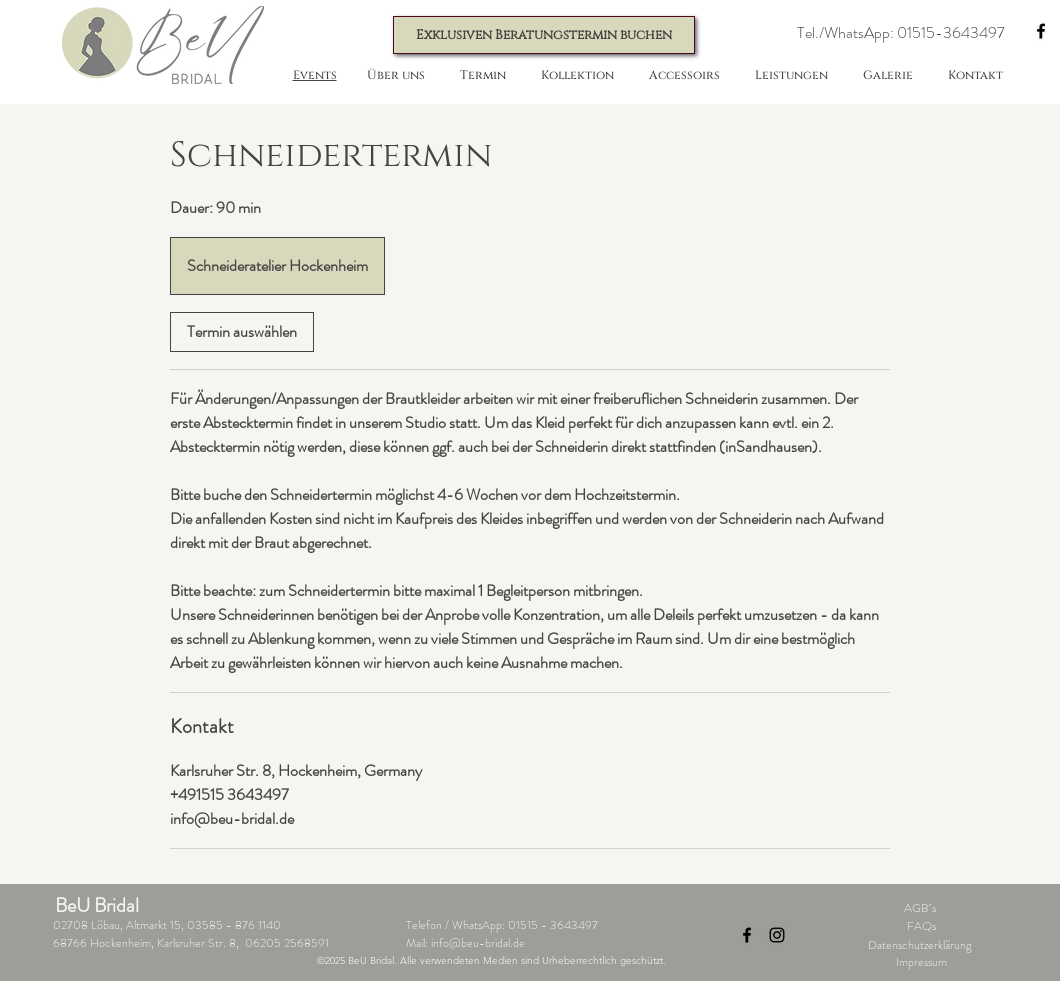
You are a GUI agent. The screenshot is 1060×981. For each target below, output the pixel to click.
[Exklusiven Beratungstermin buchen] (544, 35)
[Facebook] (1041, 31)
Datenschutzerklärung (920, 945)
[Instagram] (777, 935)
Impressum (921, 962)
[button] (900, 33)
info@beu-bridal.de (478, 943)
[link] (242, 332)
